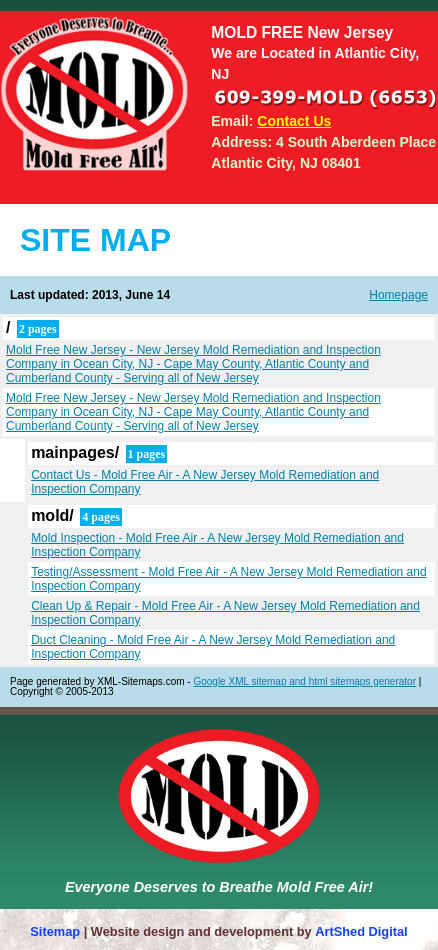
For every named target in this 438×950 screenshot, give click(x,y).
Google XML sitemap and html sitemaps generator (304, 681)
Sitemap (55, 931)
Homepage (398, 295)
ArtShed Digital (361, 931)
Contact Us (294, 121)
